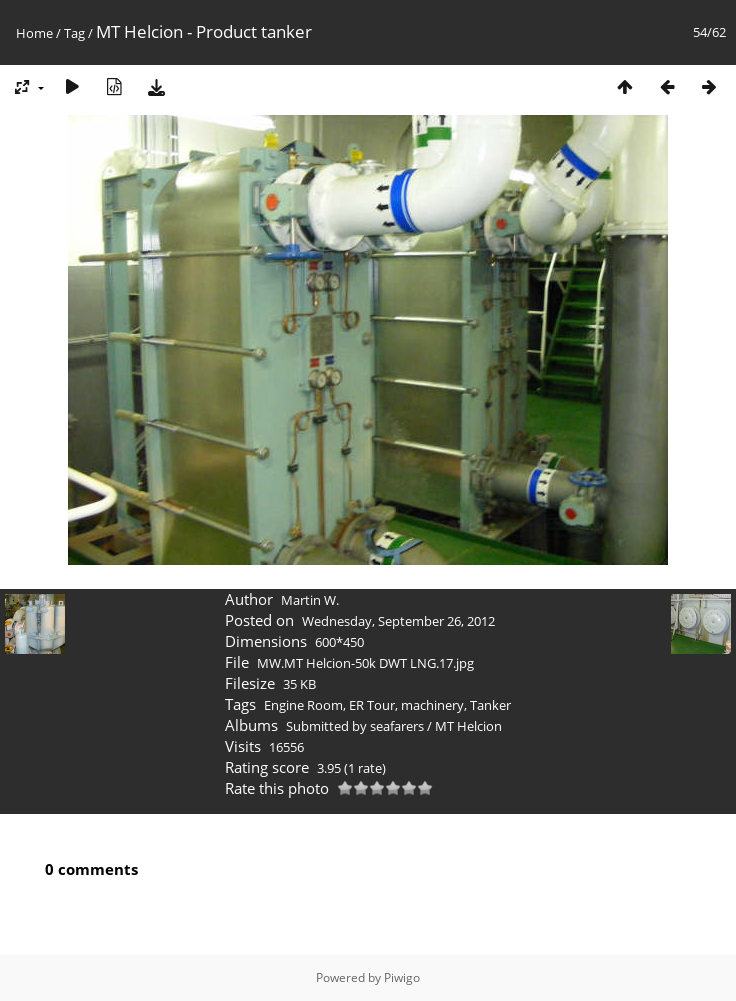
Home (34, 33)
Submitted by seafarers (355, 726)
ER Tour (372, 705)
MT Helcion (468, 726)
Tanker (490, 705)
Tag (74, 33)
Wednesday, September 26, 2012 (398, 621)
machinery (432, 705)
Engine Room (303, 705)
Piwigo (402, 977)
